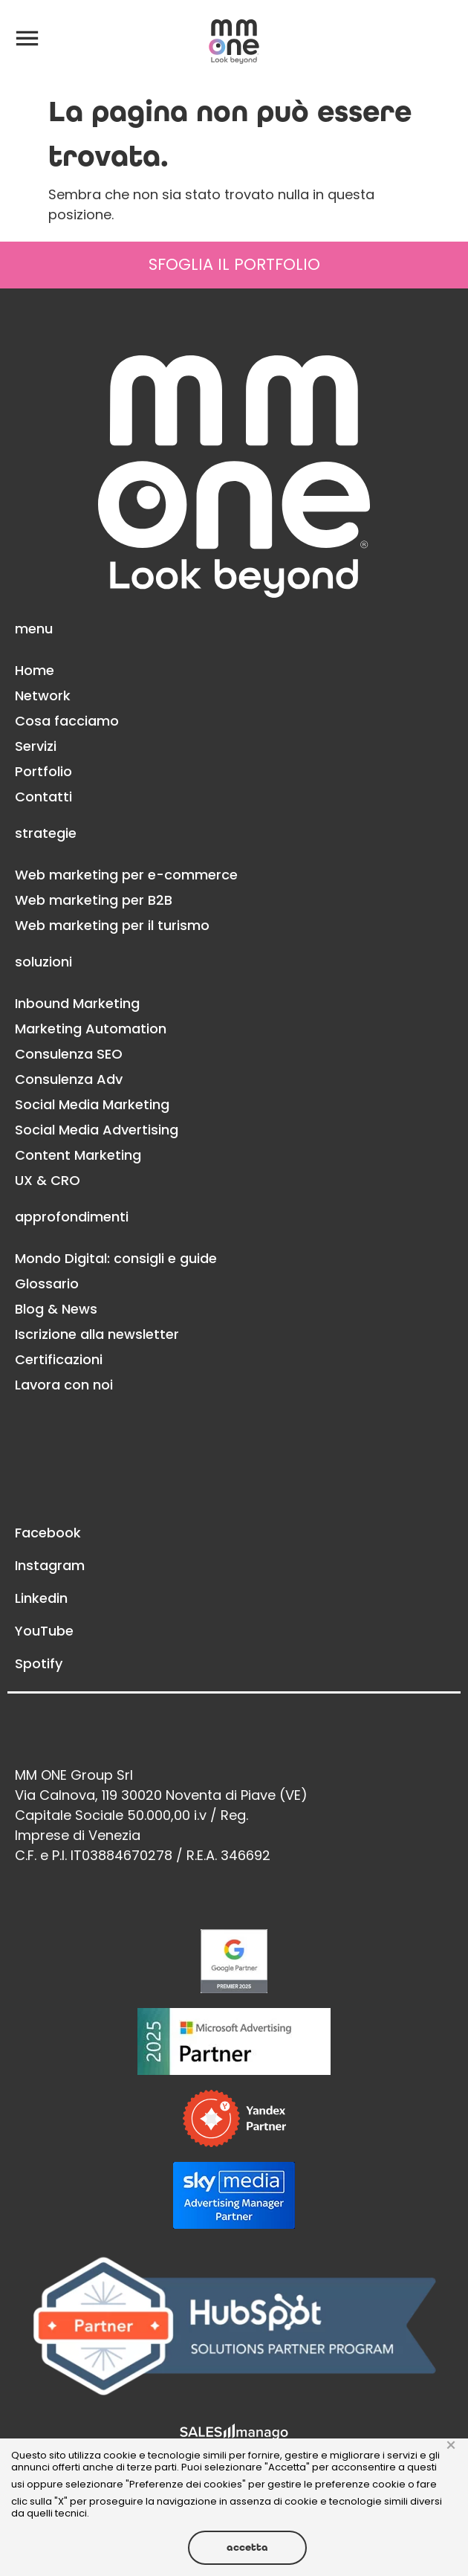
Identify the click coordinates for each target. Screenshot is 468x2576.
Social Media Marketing (92, 1104)
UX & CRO (47, 1180)
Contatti (43, 796)
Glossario (47, 1283)
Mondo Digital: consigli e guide (116, 1258)
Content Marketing (78, 1155)
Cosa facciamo (67, 720)
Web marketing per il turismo (112, 925)
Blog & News (56, 1309)
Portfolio (43, 771)
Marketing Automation (90, 1028)
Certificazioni (59, 1359)
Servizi (35, 746)
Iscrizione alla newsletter (97, 1334)
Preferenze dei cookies (185, 2484)
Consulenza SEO (69, 1054)
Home (34, 670)
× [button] (451, 2446)
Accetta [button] (247, 2547)
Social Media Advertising (96, 1129)
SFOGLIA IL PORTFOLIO (234, 264)
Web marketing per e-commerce (126, 874)
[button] (27, 36)
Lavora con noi (64, 1384)
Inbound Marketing (77, 1003)
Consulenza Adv (69, 1079)
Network (43, 695)
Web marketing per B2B (93, 900)
